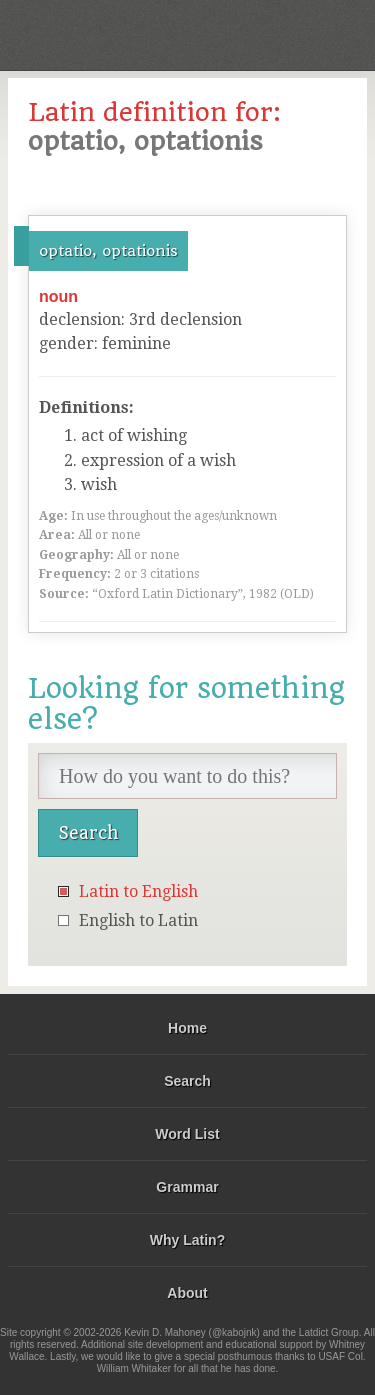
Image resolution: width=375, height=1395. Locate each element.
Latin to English (138, 891)
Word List (187, 1134)
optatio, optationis (108, 251)
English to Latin (138, 920)
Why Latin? (187, 1240)
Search (187, 1081)
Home (187, 1028)
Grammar (187, 1187)
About (187, 1293)
